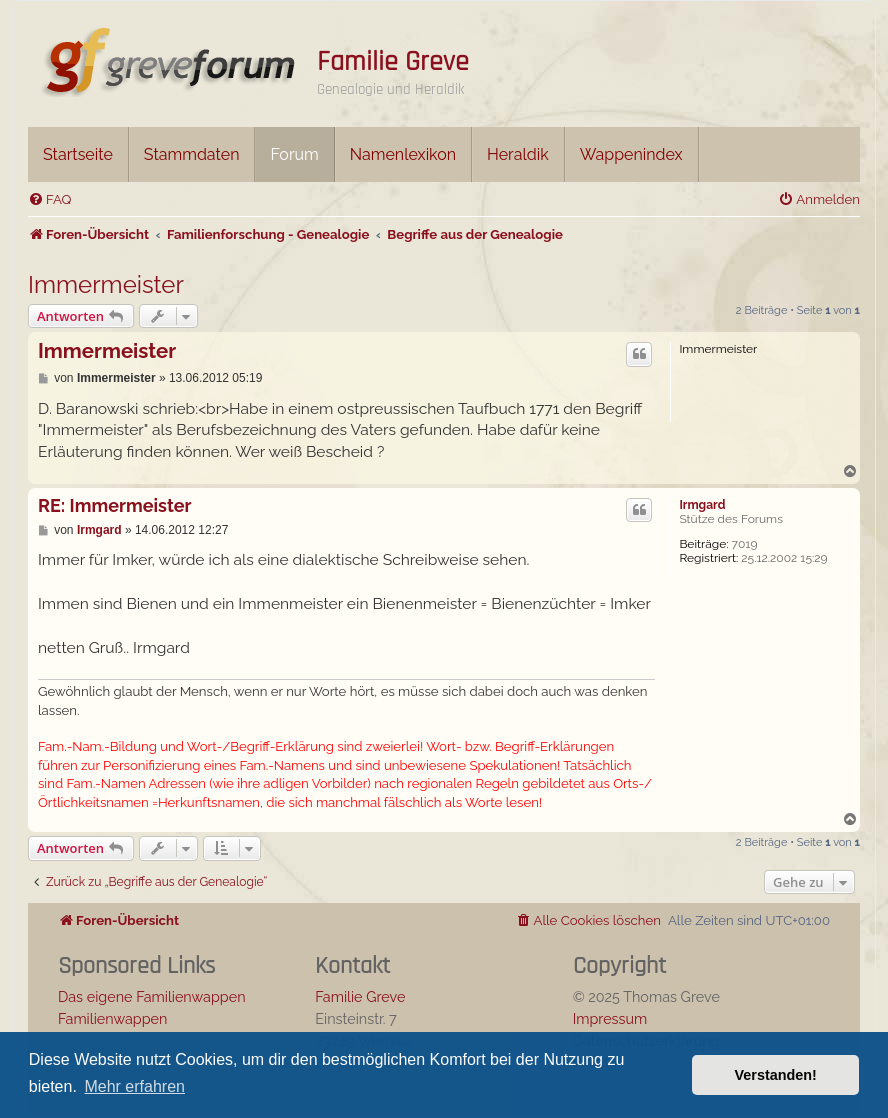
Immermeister (106, 284)
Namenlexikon (403, 154)
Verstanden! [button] (776, 1075)
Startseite (78, 154)
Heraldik (518, 154)
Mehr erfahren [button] (134, 1086)
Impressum (610, 1018)
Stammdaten (192, 154)
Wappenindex (631, 154)
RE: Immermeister (114, 505)
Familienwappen (112, 1018)
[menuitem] (49, 199)
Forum (294, 154)
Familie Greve (393, 62)
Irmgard (702, 505)
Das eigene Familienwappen (152, 996)
